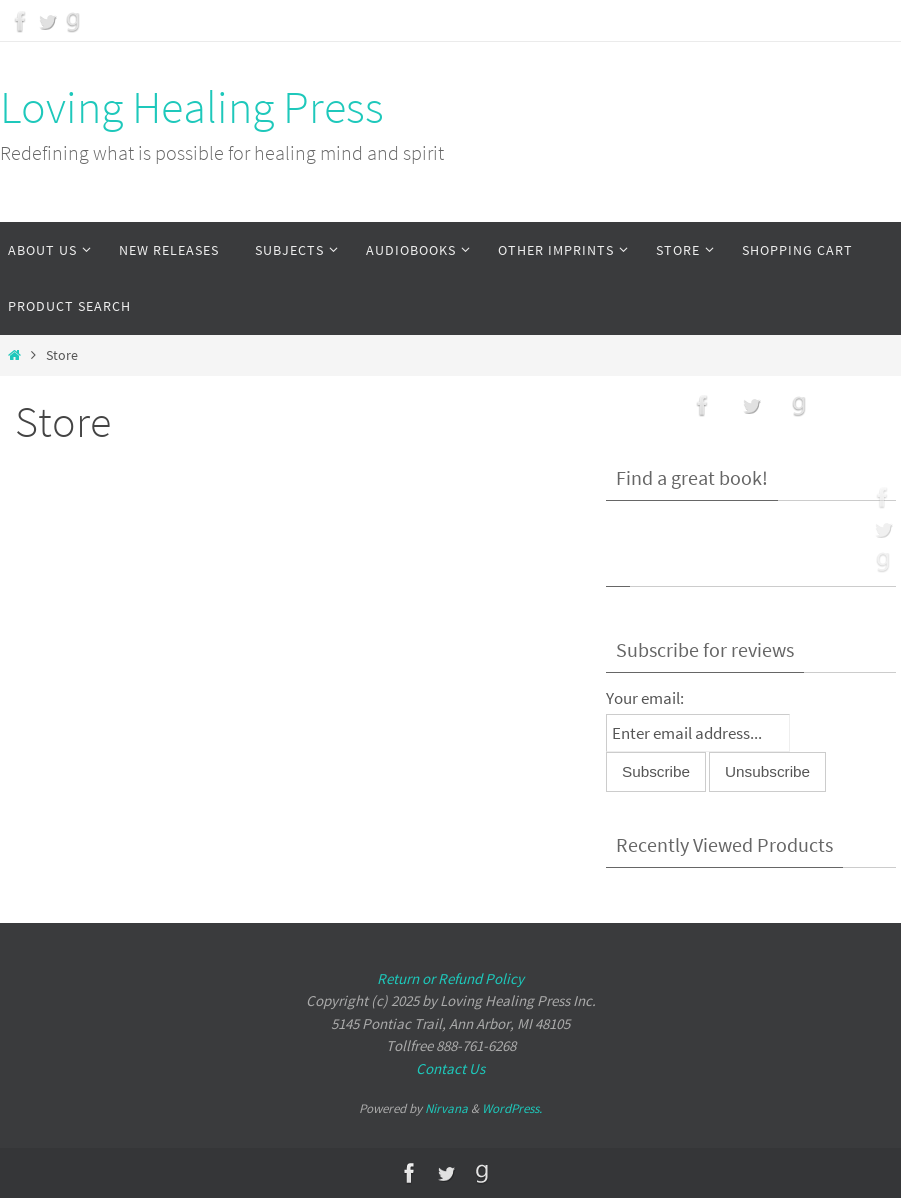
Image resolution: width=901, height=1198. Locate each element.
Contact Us (450, 1068)
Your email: (645, 698)
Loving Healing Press (192, 107)
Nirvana (446, 1108)
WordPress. (512, 1108)
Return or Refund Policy (450, 978)
